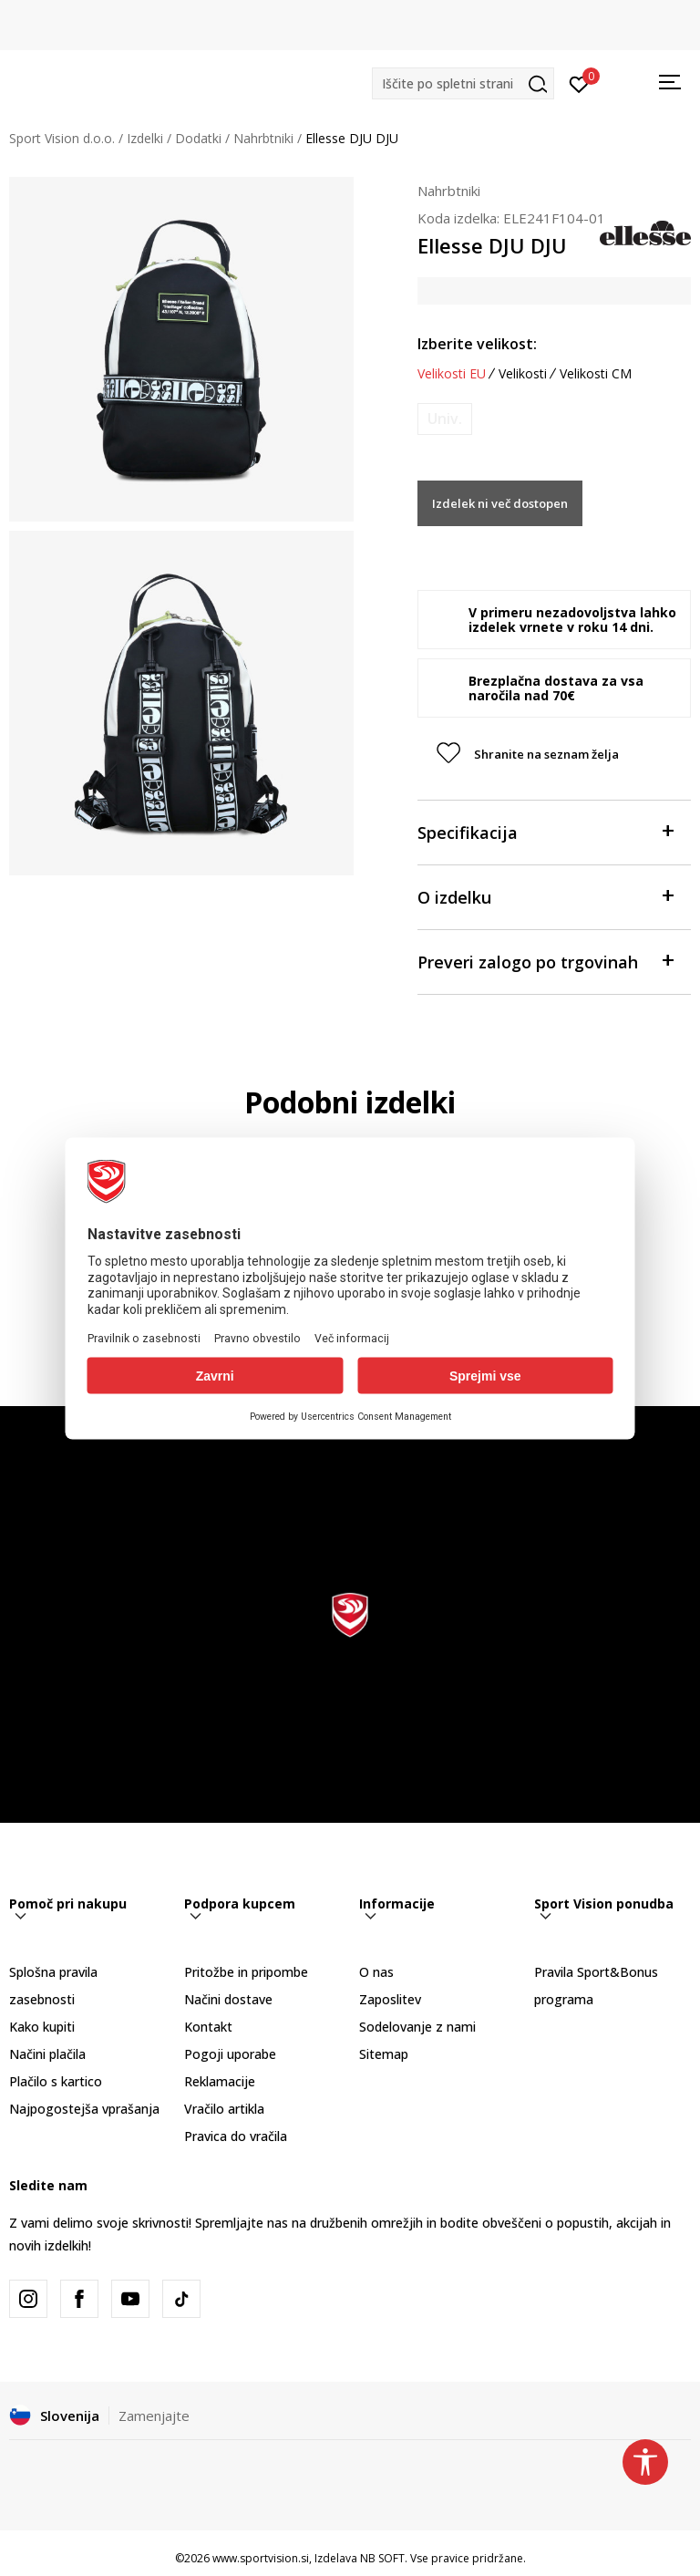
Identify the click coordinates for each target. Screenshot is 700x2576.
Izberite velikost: (477, 344)
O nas (376, 1972)
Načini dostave (228, 1999)
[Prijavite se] (579, 83)
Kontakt (208, 2026)
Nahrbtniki (263, 138)
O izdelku (545, 896)
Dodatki (198, 138)
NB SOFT (382, 2558)
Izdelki (145, 138)
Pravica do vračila (235, 2136)
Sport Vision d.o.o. (62, 138)
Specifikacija (545, 831)
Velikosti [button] (523, 374)
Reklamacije (219, 2081)
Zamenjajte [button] (154, 2415)
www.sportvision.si (260, 2558)
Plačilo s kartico (55, 2081)
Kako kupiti (42, 2026)
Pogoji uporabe (230, 2054)
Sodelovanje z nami (417, 2026)
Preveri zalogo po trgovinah (545, 960)
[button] (463, 83)
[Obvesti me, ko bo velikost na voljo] (444, 419)
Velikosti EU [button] (451, 374)
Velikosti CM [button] (596, 374)
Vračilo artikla (224, 2108)
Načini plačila (47, 2054)
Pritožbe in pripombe (246, 1972)
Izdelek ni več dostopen (500, 503)
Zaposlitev (390, 1999)
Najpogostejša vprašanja (84, 2108)
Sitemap (383, 2054)
